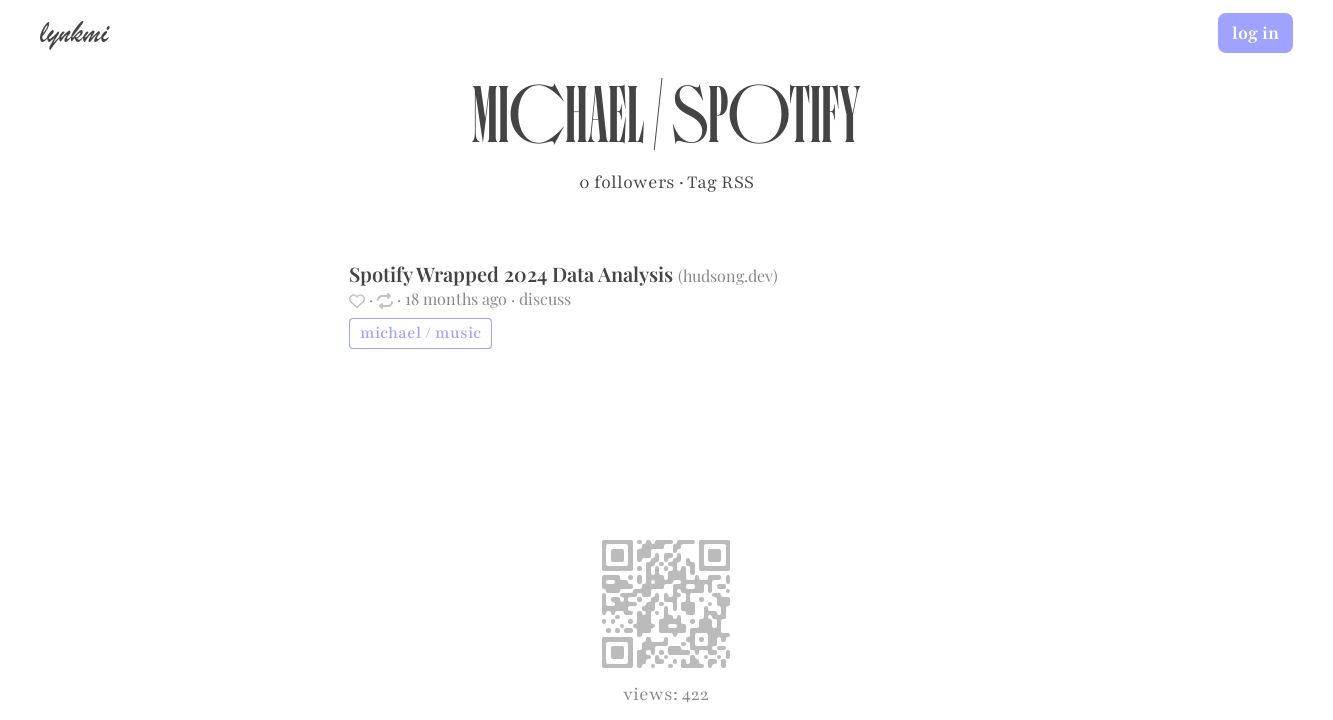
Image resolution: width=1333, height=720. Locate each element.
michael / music (420, 333)
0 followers (627, 182)
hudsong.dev (728, 275)
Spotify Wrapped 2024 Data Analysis (513, 273)
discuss (545, 298)
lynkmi (74, 32)
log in (1255, 33)
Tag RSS (720, 182)
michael (558, 126)
